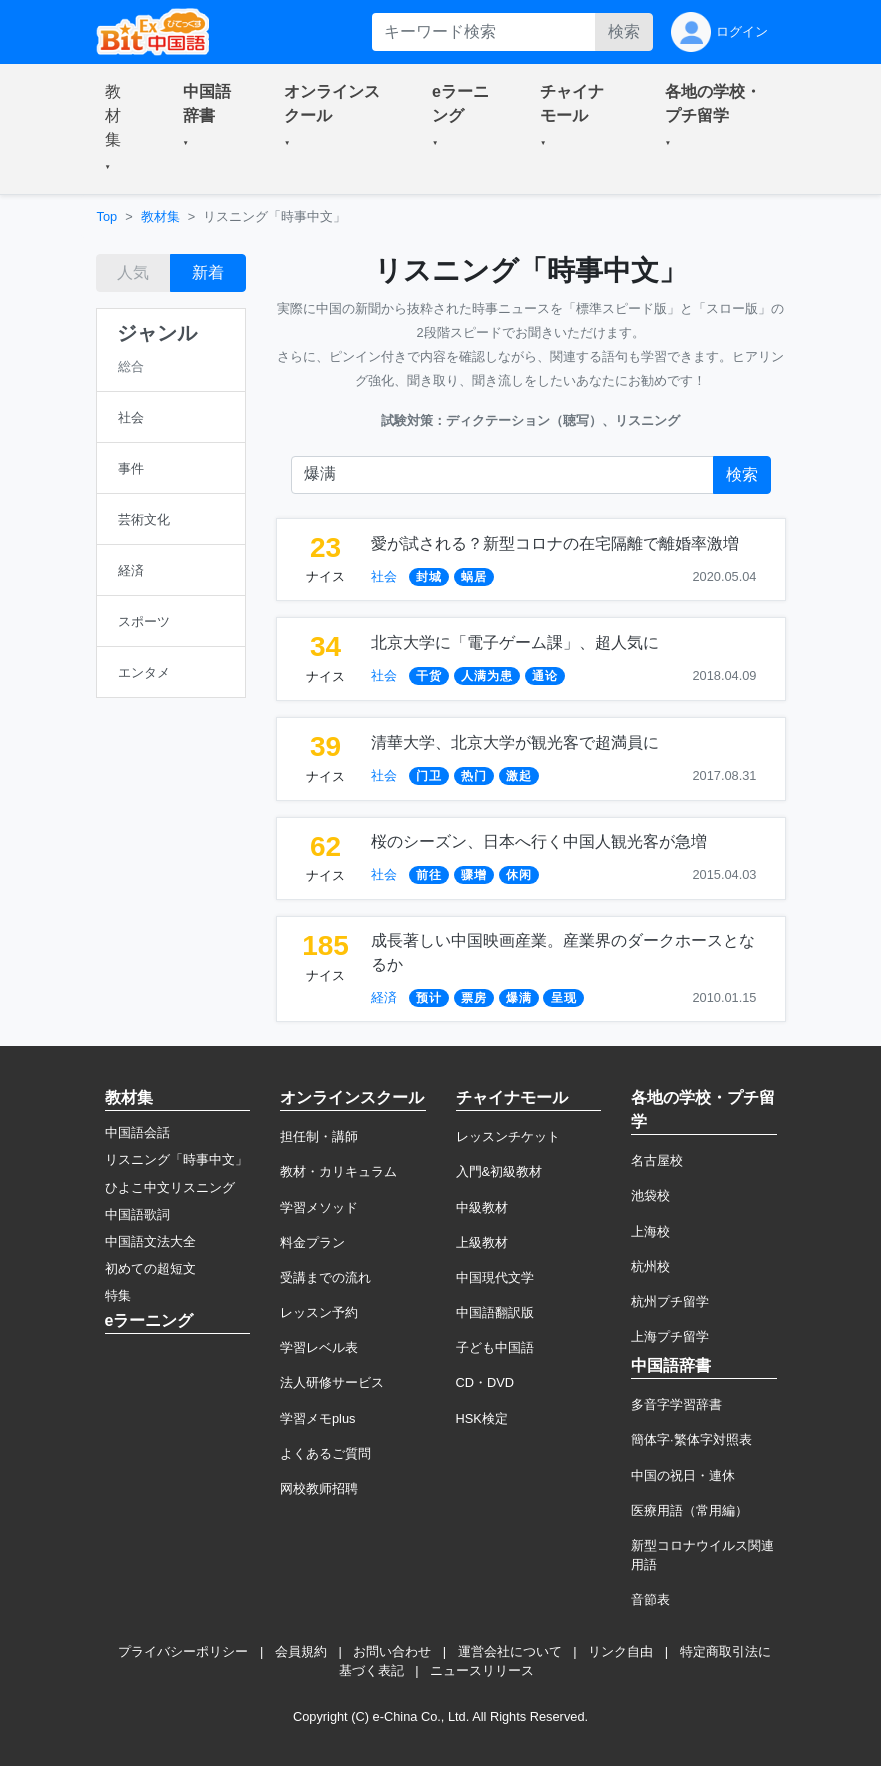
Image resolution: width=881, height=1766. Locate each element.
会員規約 (301, 1651)
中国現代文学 (495, 1277)
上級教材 (482, 1242)
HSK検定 (482, 1418)
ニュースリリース (482, 1670)
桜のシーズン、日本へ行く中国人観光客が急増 (539, 841)
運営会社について (510, 1651)
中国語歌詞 (137, 1214)
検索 (624, 31)
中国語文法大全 (150, 1241)
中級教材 (482, 1207)
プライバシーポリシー (183, 1651)
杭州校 (650, 1266)
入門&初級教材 (499, 1171)
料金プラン (312, 1242)
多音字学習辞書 (676, 1404)
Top (107, 216)
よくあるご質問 (325, 1453)
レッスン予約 (319, 1312)
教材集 (160, 216)
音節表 (650, 1599)
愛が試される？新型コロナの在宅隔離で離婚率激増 (555, 543)
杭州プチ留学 (670, 1301)
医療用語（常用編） (689, 1510)
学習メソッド (319, 1207)
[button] (120, 129)
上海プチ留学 (670, 1336)
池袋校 (650, 1195)
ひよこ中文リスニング (170, 1187)
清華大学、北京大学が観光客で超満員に (515, 742)
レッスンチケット (508, 1136)
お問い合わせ (392, 1651)
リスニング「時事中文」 (176, 1159)
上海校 (650, 1231)
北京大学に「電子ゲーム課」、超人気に (515, 642)
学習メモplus (317, 1418)
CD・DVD (485, 1382)
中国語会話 (137, 1132)
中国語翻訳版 (495, 1312)
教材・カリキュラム (338, 1171)
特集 (118, 1295)
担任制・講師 (319, 1136)
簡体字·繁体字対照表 (691, 1439)
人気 (133, 272)
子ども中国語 (495, 1347)
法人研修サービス (332, 1382)
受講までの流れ (325, 1277)
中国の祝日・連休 (683, 1475)
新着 (208, 272)
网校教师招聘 (319, 1488)
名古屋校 (657, 1160)
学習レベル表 (319, 1347)
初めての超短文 (150, 1268)
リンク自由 (620, 1651)
